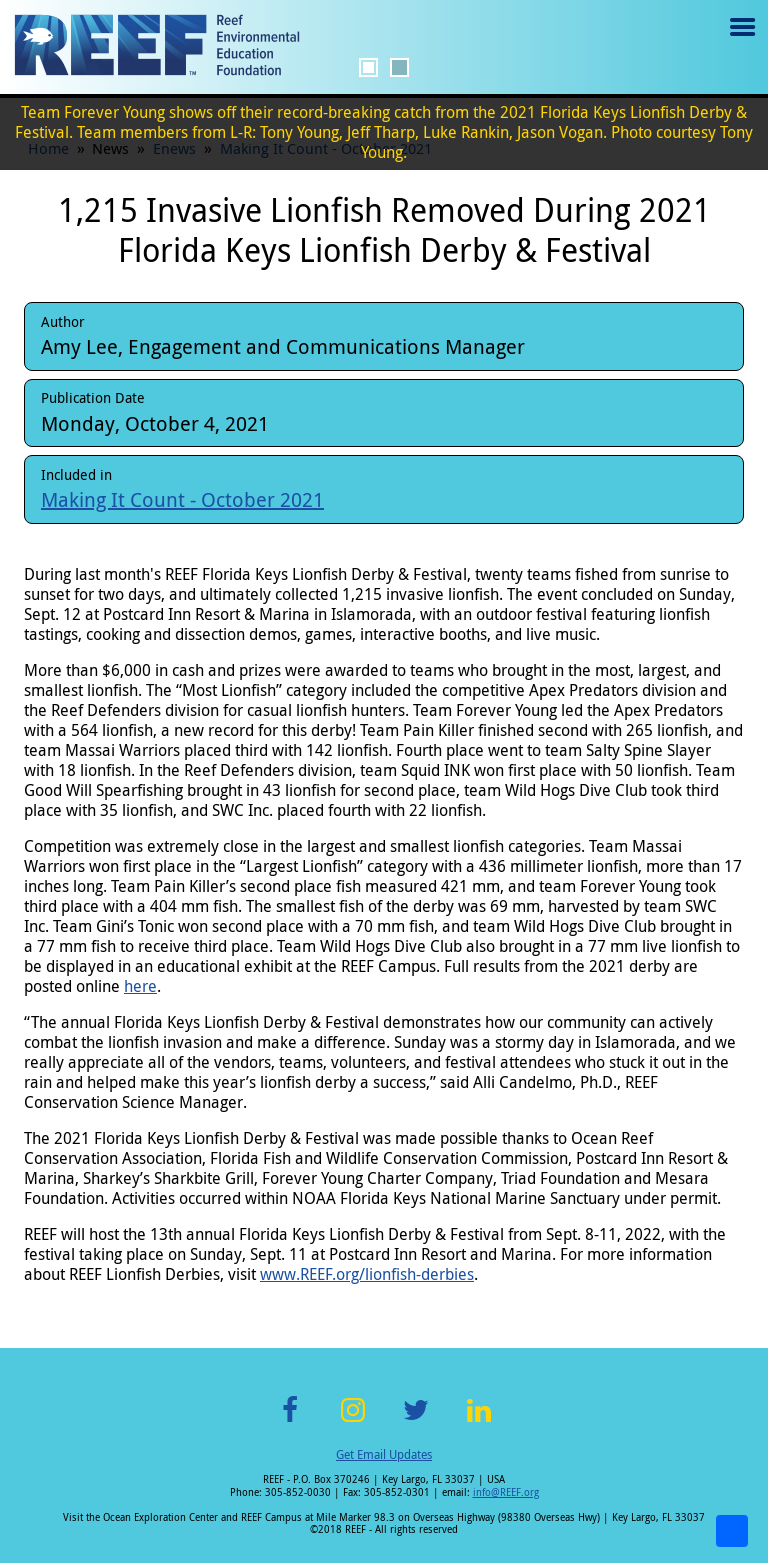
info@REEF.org (506, 1492)
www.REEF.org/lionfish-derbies (367, 1274)
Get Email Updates (384, 1454)
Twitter (416, 1421)
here (140, 986)
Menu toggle (740, 41)
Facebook (290, 1421)
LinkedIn (478, 1421)
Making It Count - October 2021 (182, 499)
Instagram (353, 1421)
